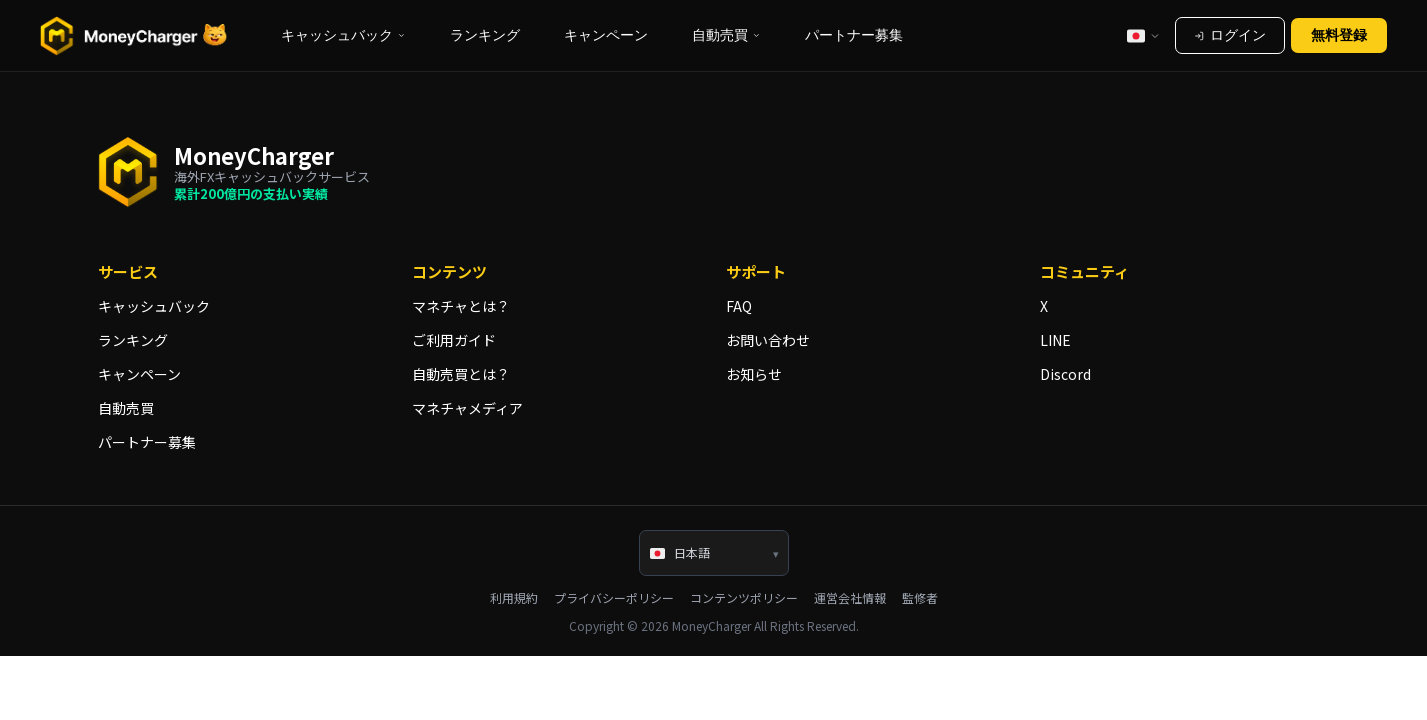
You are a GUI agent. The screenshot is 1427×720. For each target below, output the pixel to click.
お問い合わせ (768, 340)
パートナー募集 (854, 35)
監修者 (920, 598)
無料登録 (1339, 35)
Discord (1065, 374)
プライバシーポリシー (614, 598)
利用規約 (514, 598)
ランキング (485, 35)
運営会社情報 (850, 598)
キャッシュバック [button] (343, 35)
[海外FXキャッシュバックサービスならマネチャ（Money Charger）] (134, 36)
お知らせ (754, 374)
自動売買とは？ (461, 374)
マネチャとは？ (461, 306)
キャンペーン (606, 35)
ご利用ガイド (454, 340)
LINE (1055, 340)
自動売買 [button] (726, 35)
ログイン (1230, 35)
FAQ (739, 306)
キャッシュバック (154, 306)
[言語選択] (1144, 35)
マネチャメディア (467, 408)
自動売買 (126, 408)
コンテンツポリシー (744, 598)
